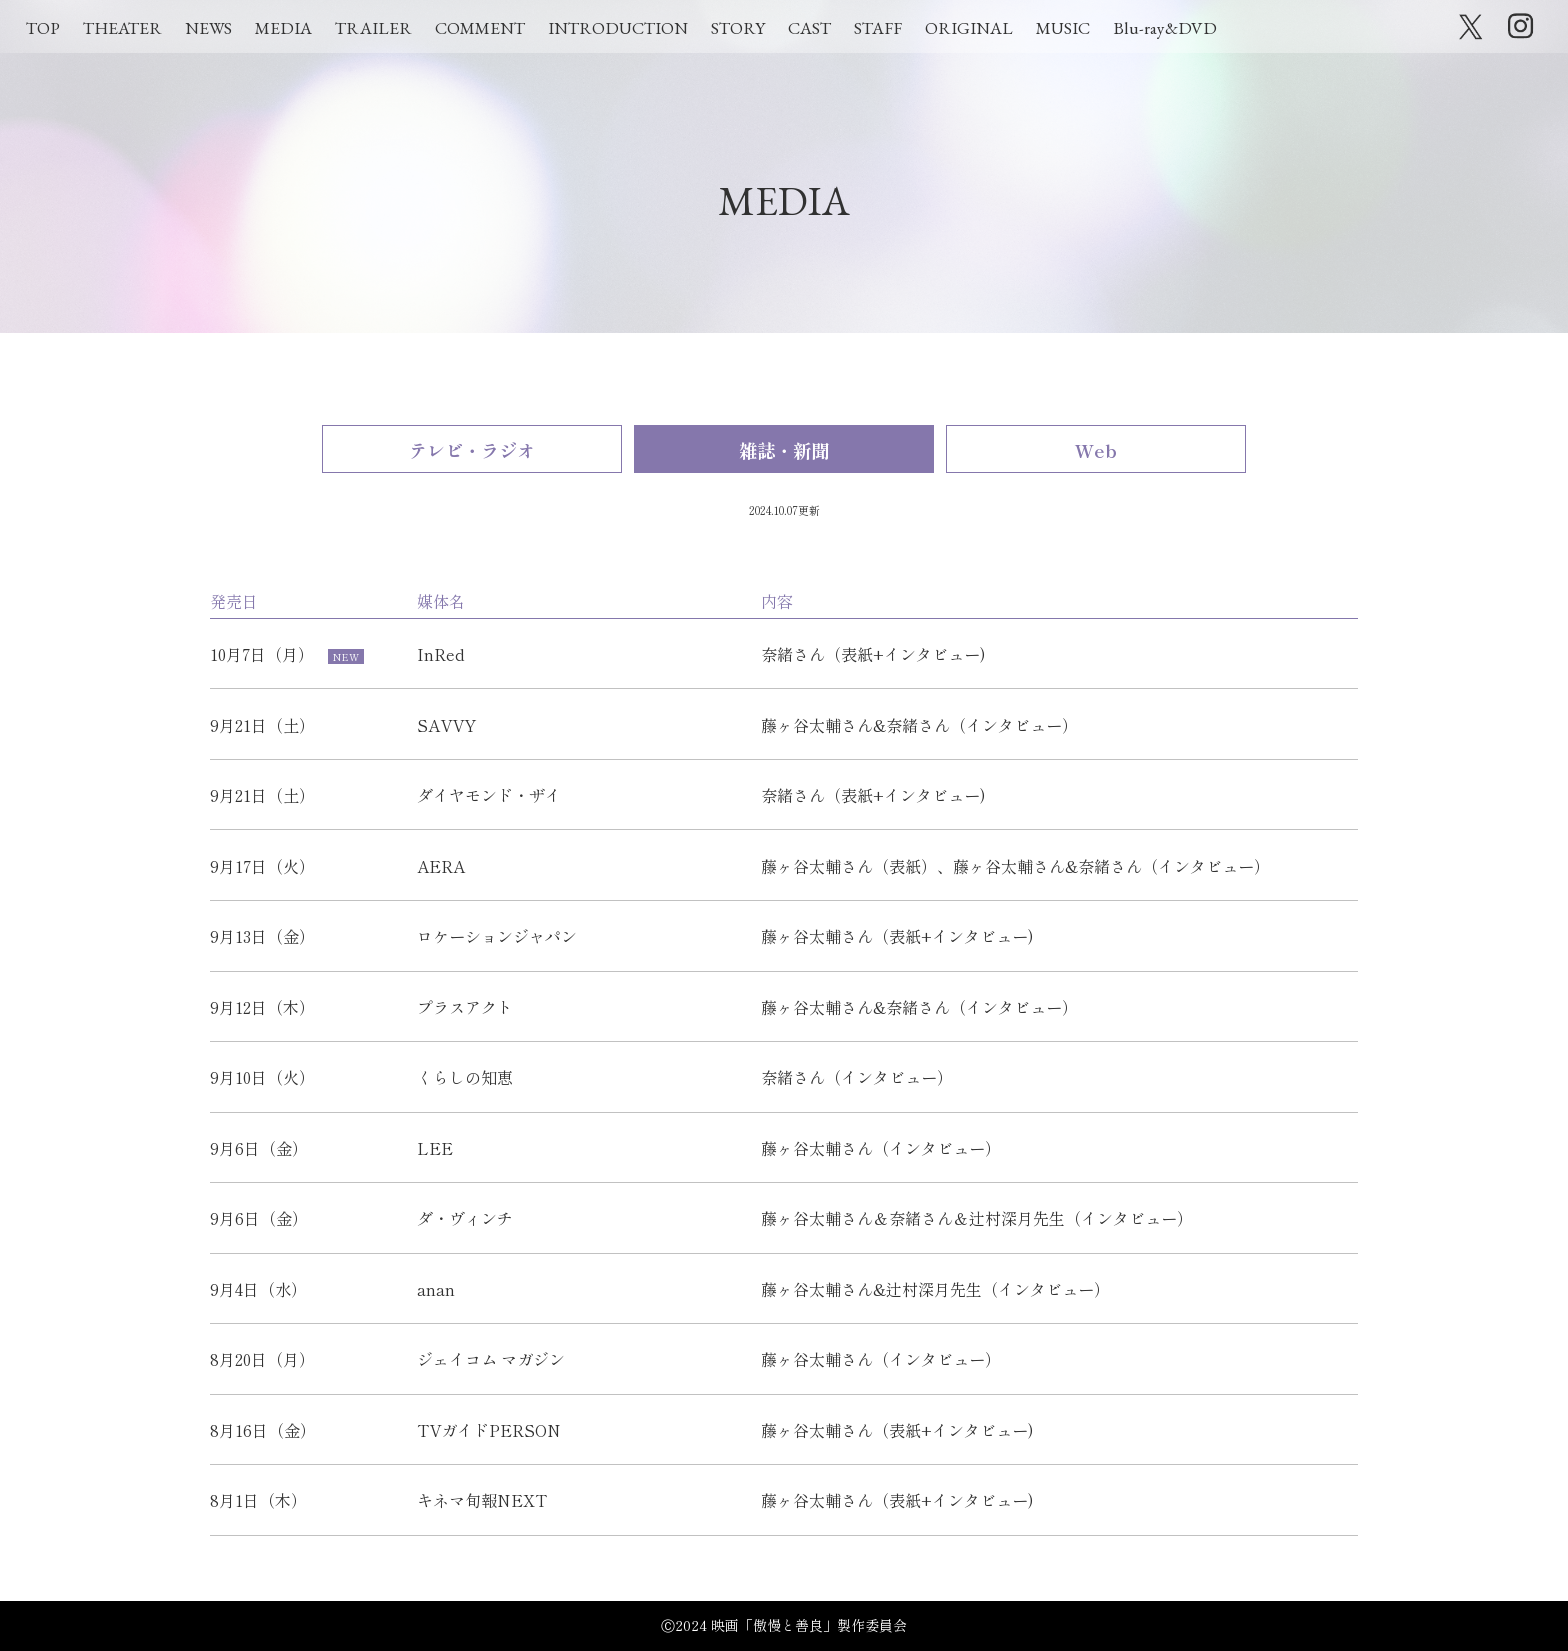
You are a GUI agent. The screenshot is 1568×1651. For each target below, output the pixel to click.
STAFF (878, 28)
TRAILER (373, 28)
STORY (738, 28)
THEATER (122, 28)
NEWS (208, 28)
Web (1096, 450)
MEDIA (283, 28)
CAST (809, 28)
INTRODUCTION (618, 28)
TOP (43, 28)
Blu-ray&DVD (1165, 28)
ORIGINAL (969, 28)
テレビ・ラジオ (472, 450)
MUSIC (1063, 28)
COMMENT (480, 28)
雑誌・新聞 (784, 450)
